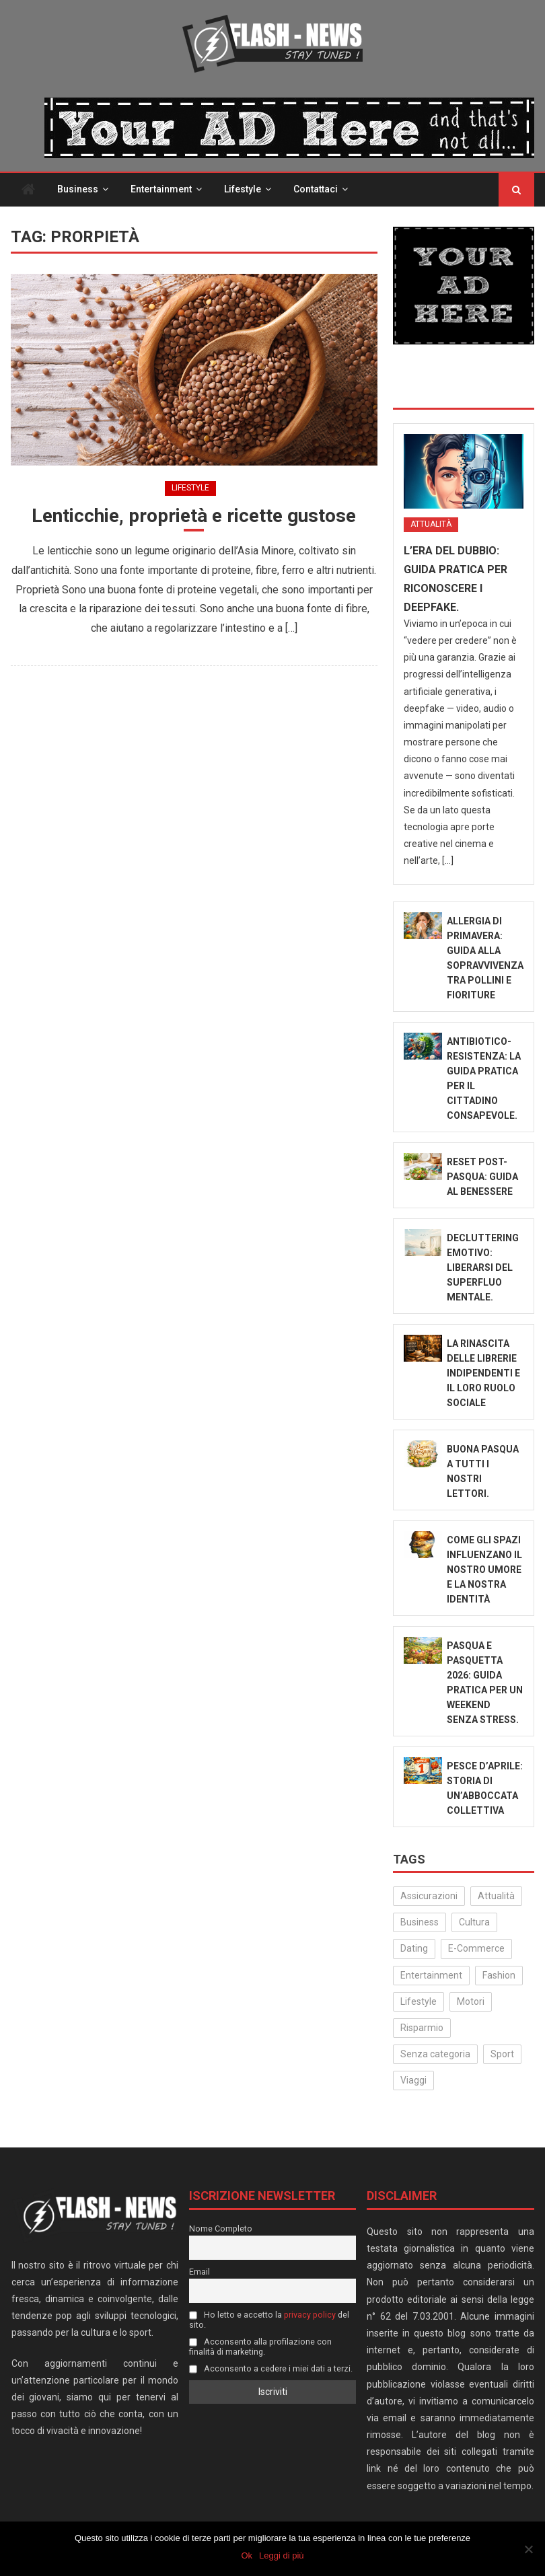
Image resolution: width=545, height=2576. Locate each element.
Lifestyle (242, 189)
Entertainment (161, 189)
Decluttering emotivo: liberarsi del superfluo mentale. (483, 1267)
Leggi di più (281, 2555)
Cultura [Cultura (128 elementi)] (474, 1922)
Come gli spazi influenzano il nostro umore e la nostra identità (484, 1570)
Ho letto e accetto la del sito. (269, 2320)
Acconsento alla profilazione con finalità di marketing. (260, 2346)
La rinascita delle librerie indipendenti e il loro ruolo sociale (483, 1373)
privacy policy (310, 2315)
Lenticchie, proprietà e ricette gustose (194, 516)
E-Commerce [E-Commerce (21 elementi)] (476, 1948)
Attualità (430, 524)
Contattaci (315, 189)
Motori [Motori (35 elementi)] (470, 2001)
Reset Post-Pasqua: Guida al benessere (482, 1176)
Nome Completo (220, 2228)
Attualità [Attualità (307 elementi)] (496, 1895)
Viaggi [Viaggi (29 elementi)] (413, 2080)
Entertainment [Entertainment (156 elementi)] (431, 1975)
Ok (246, 2555)
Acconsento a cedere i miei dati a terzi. (271, 2368)
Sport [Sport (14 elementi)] (502, 2054)
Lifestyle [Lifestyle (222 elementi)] (418, 2001)
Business (77, 189)
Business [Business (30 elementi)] (419, 1922)
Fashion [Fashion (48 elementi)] (498, 1975)
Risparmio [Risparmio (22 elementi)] (421, 2027)
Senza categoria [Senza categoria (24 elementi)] (435, 2054)
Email (199, 2272)
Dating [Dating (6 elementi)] (414, 1948)
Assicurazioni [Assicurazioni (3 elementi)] (429, 1895)
